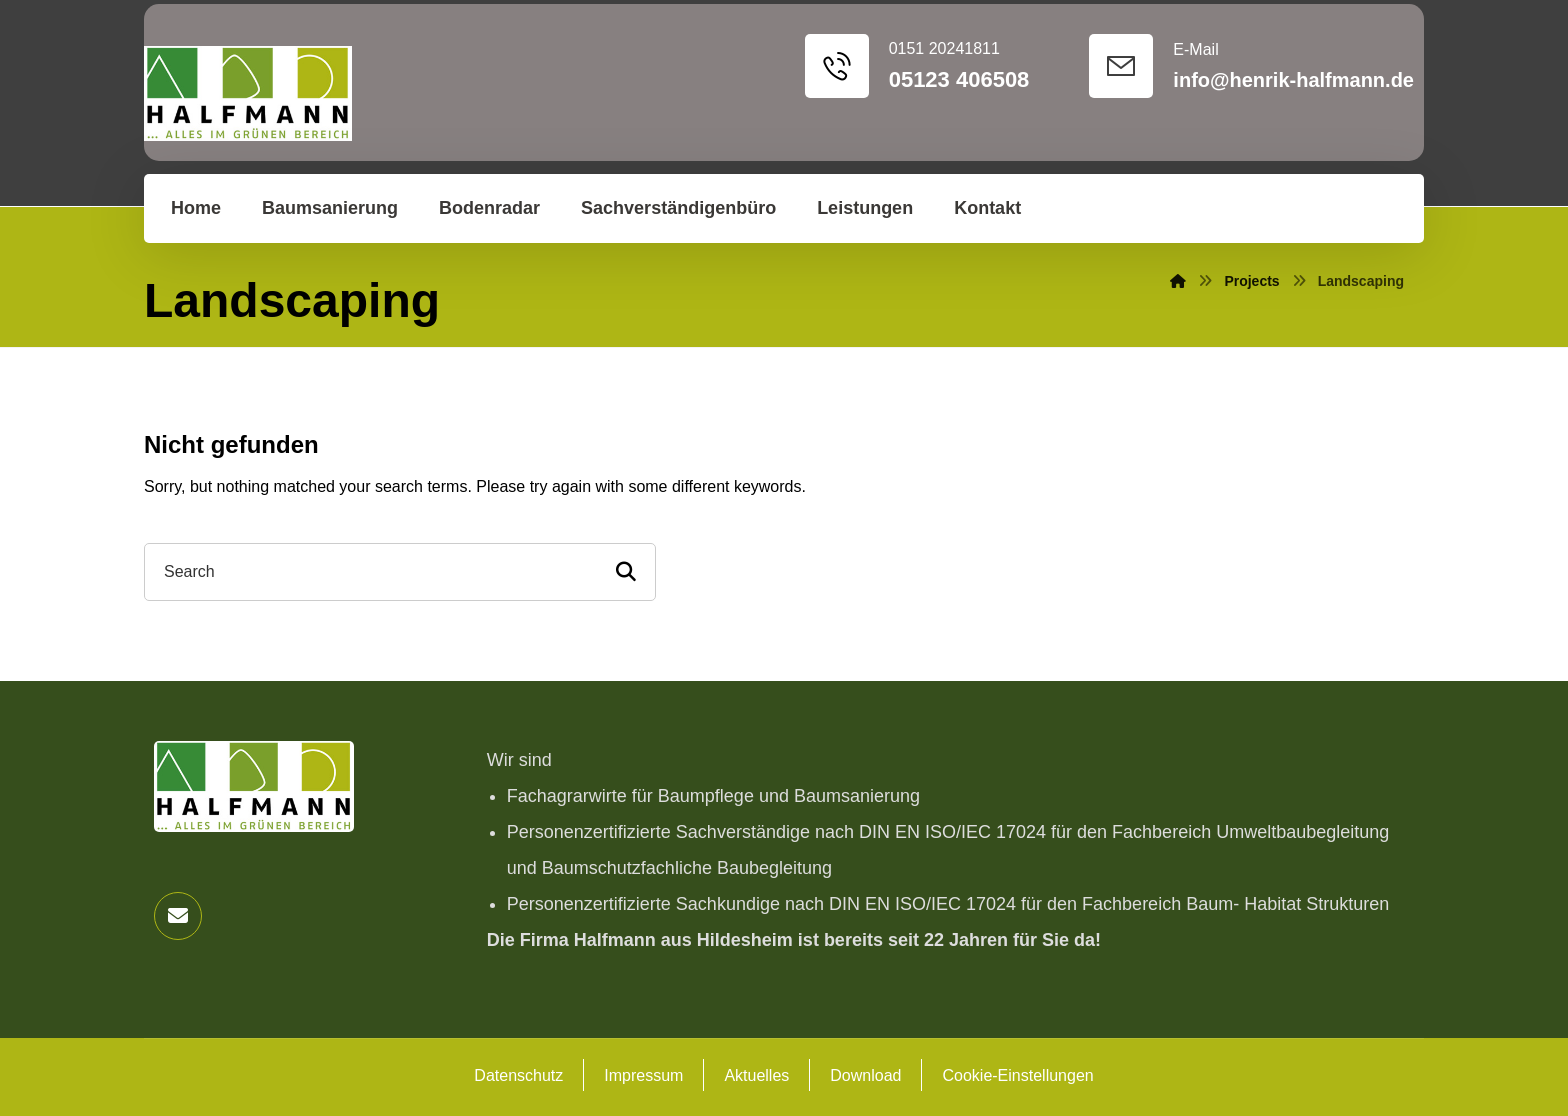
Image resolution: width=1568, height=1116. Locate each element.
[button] (178, 916)
